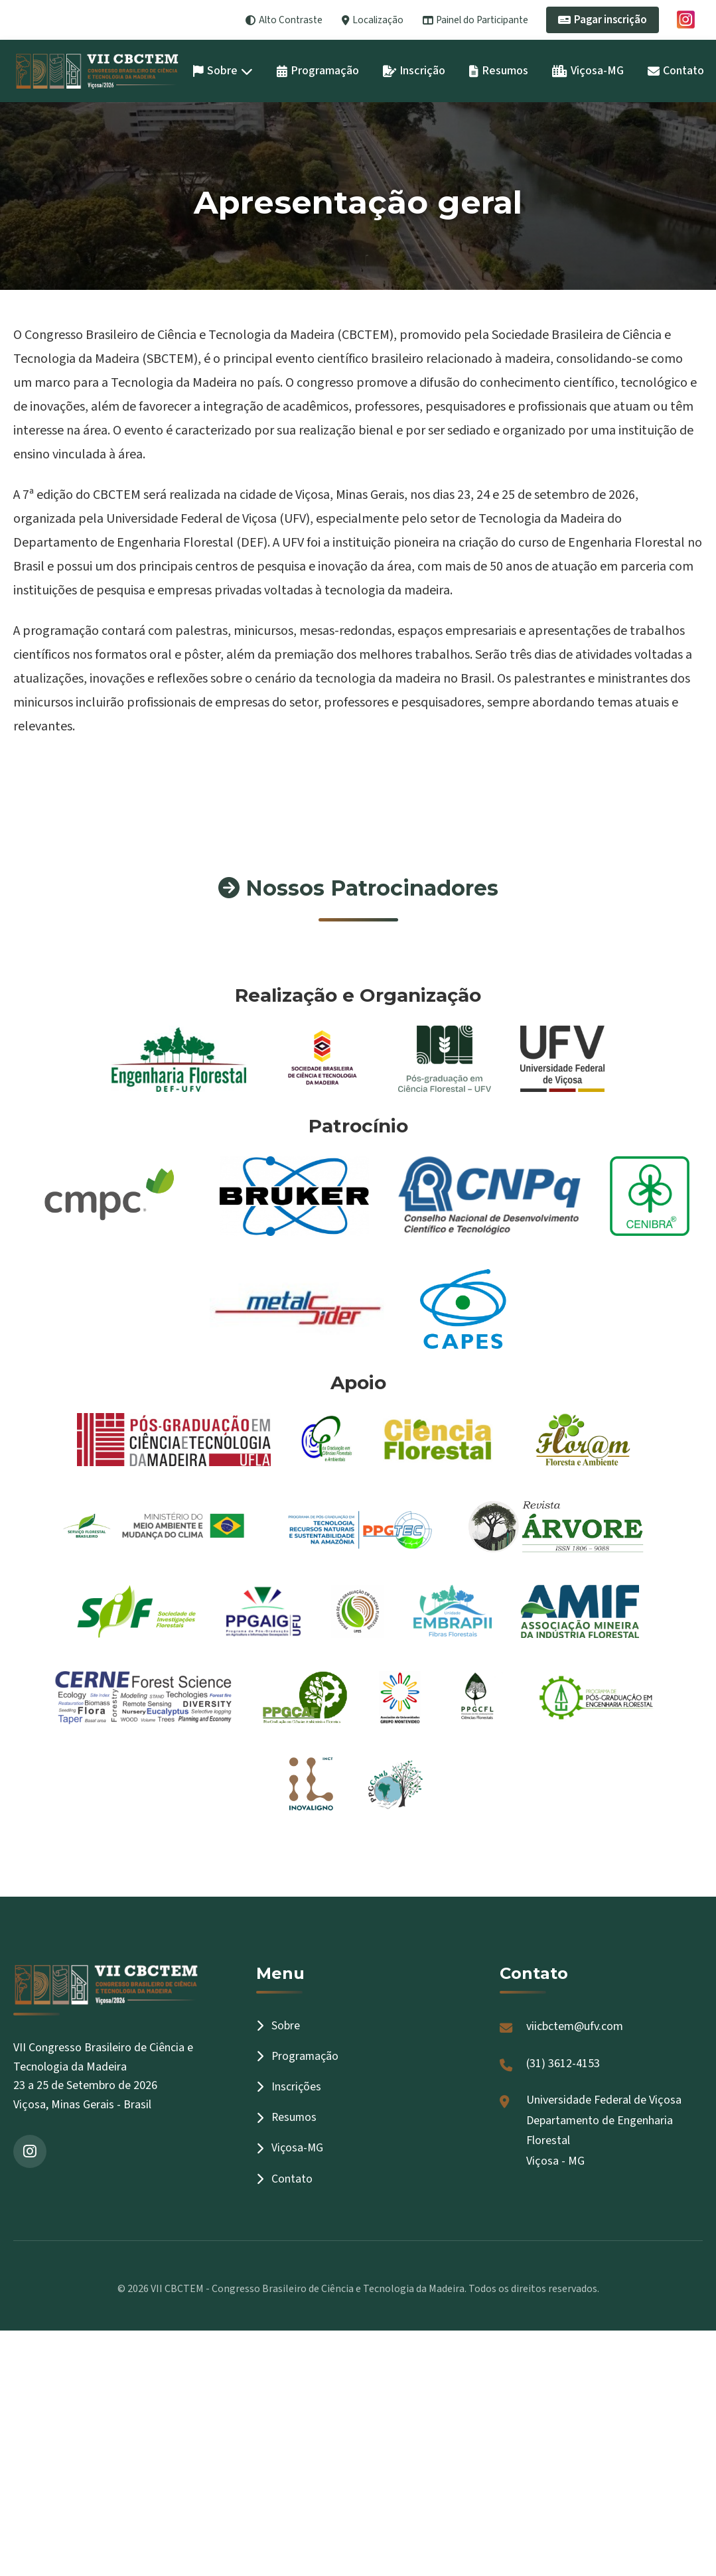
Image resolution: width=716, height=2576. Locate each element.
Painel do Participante (475, 20)
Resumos (498, 70)
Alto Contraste (284, 20)
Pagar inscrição (602, 20)
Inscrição (414, 70)
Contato (676, 70)
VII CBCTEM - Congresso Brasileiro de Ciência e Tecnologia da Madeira (308, 2288)
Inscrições (288, 2086)
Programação (318, 70)
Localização (372, 20)
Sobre (223, 70)
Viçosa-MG (588, 70)
